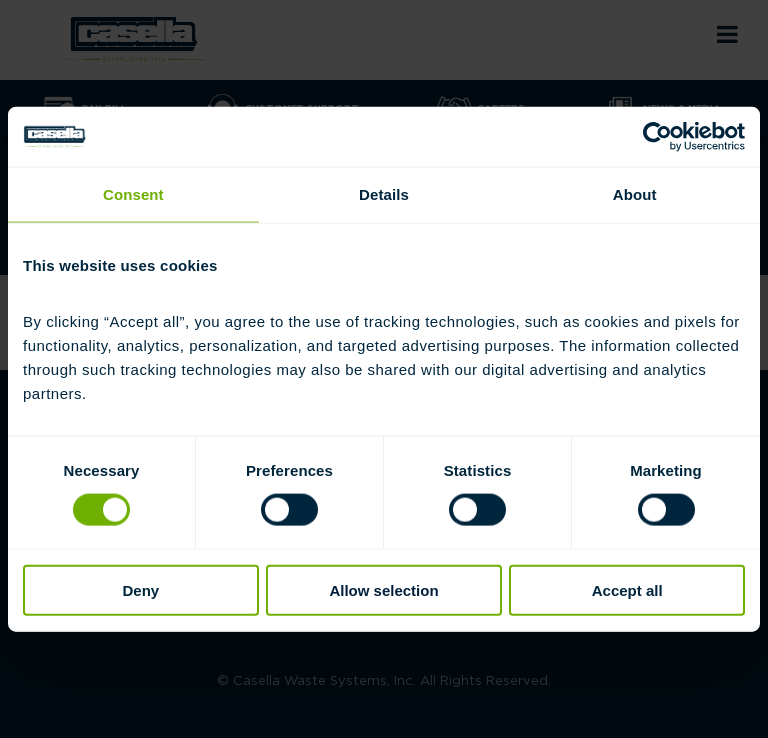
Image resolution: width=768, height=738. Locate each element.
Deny (140, 589)
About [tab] (635, 194)
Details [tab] (384, 194)
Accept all (627, 589)
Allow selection (383, 589)
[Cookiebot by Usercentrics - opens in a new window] (657, 137)
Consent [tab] (133, 194)
